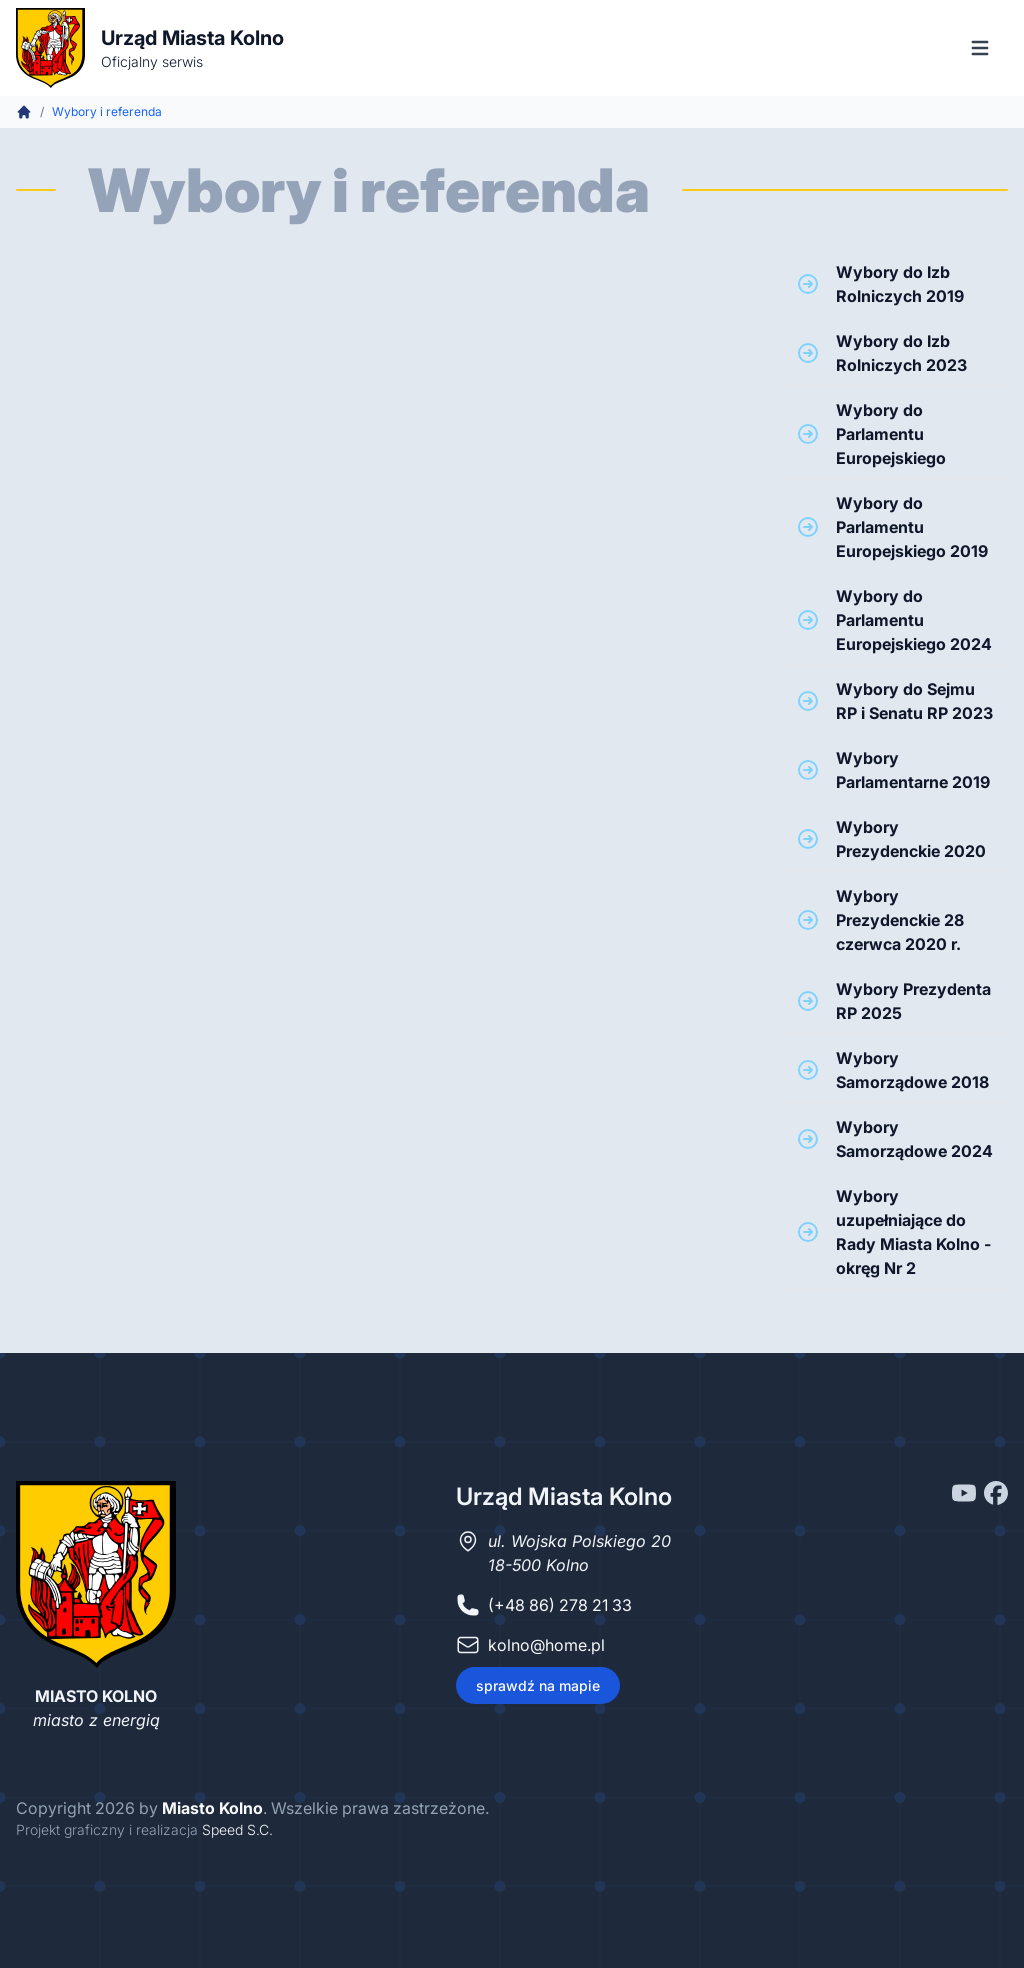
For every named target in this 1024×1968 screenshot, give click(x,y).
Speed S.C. (237, 1829)
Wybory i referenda (107, 111)
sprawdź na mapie (538, 1685)
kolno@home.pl (546, 1645)
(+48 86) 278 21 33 (560, 1605)
